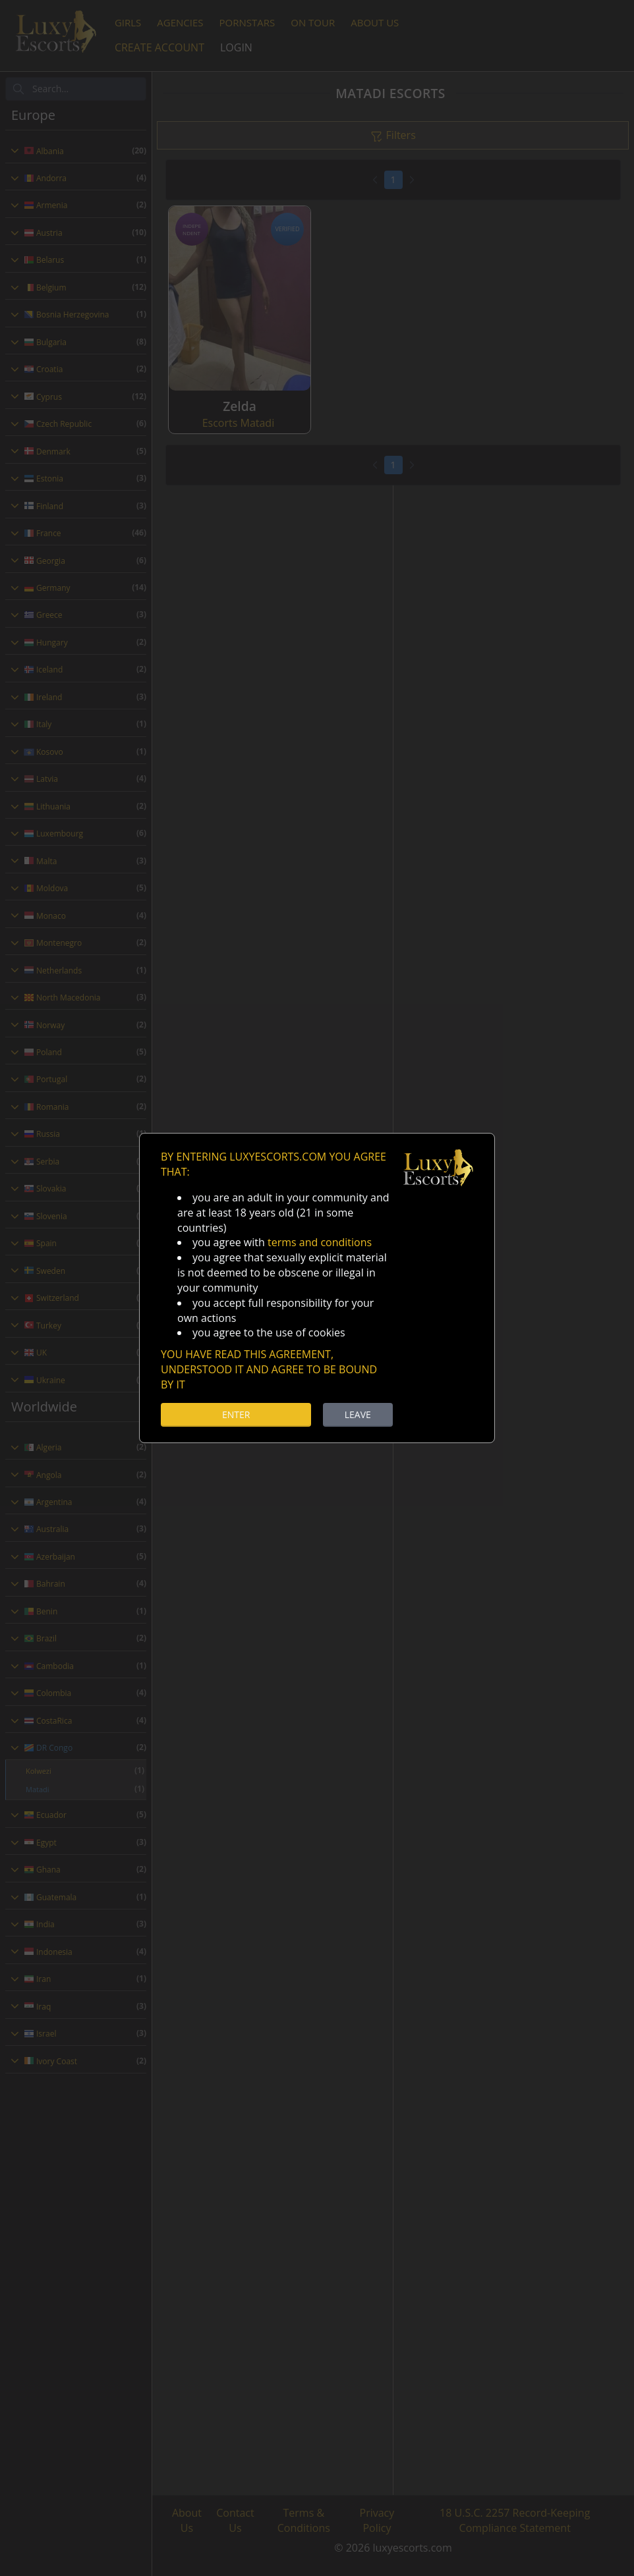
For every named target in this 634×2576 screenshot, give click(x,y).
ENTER (236, 1414)
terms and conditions (320, 1242)
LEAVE (358, 1414)
